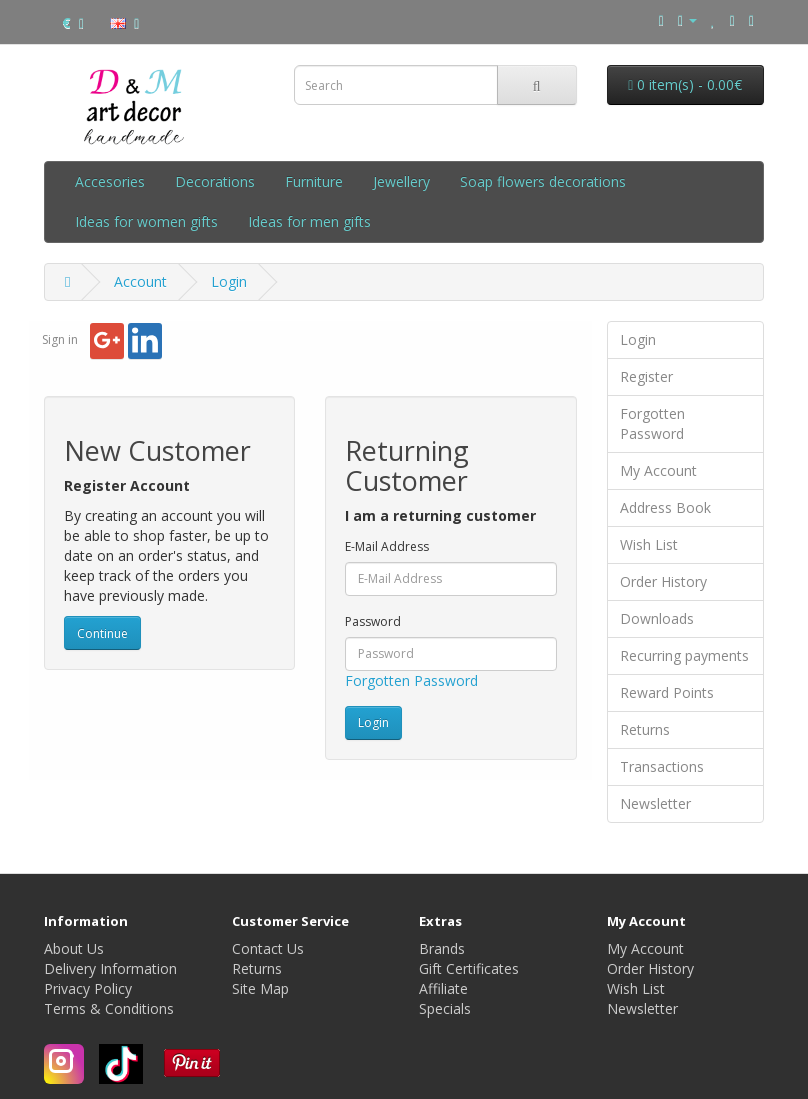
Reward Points (667, 692)
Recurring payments (684, 655)
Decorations (215, 181)
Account (140, 281)
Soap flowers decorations (543, 181)
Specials (445, 1008)
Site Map (260, 988)
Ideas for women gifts (146, 221)
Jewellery (401, 181)
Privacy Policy (88, 988)
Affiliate (443, 988)
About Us (74, 948)
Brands (442, 948)
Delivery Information (110, 968)
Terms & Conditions (109, 1008)
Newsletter (655, 803)
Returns (645, 729)
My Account (658, 470)
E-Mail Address (387, 546)
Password (373, 621)
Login (229, 281)
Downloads (657, 618)
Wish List (649, 544)
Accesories (110, 181)
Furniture (314, 181)
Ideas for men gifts (309, 221)
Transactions (662, 766)
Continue (102, 633)
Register (646, 376)
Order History (663, 581)
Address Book (665, 507)
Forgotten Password (411, 680)
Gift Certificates (469, 968)
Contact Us (268, 948)
